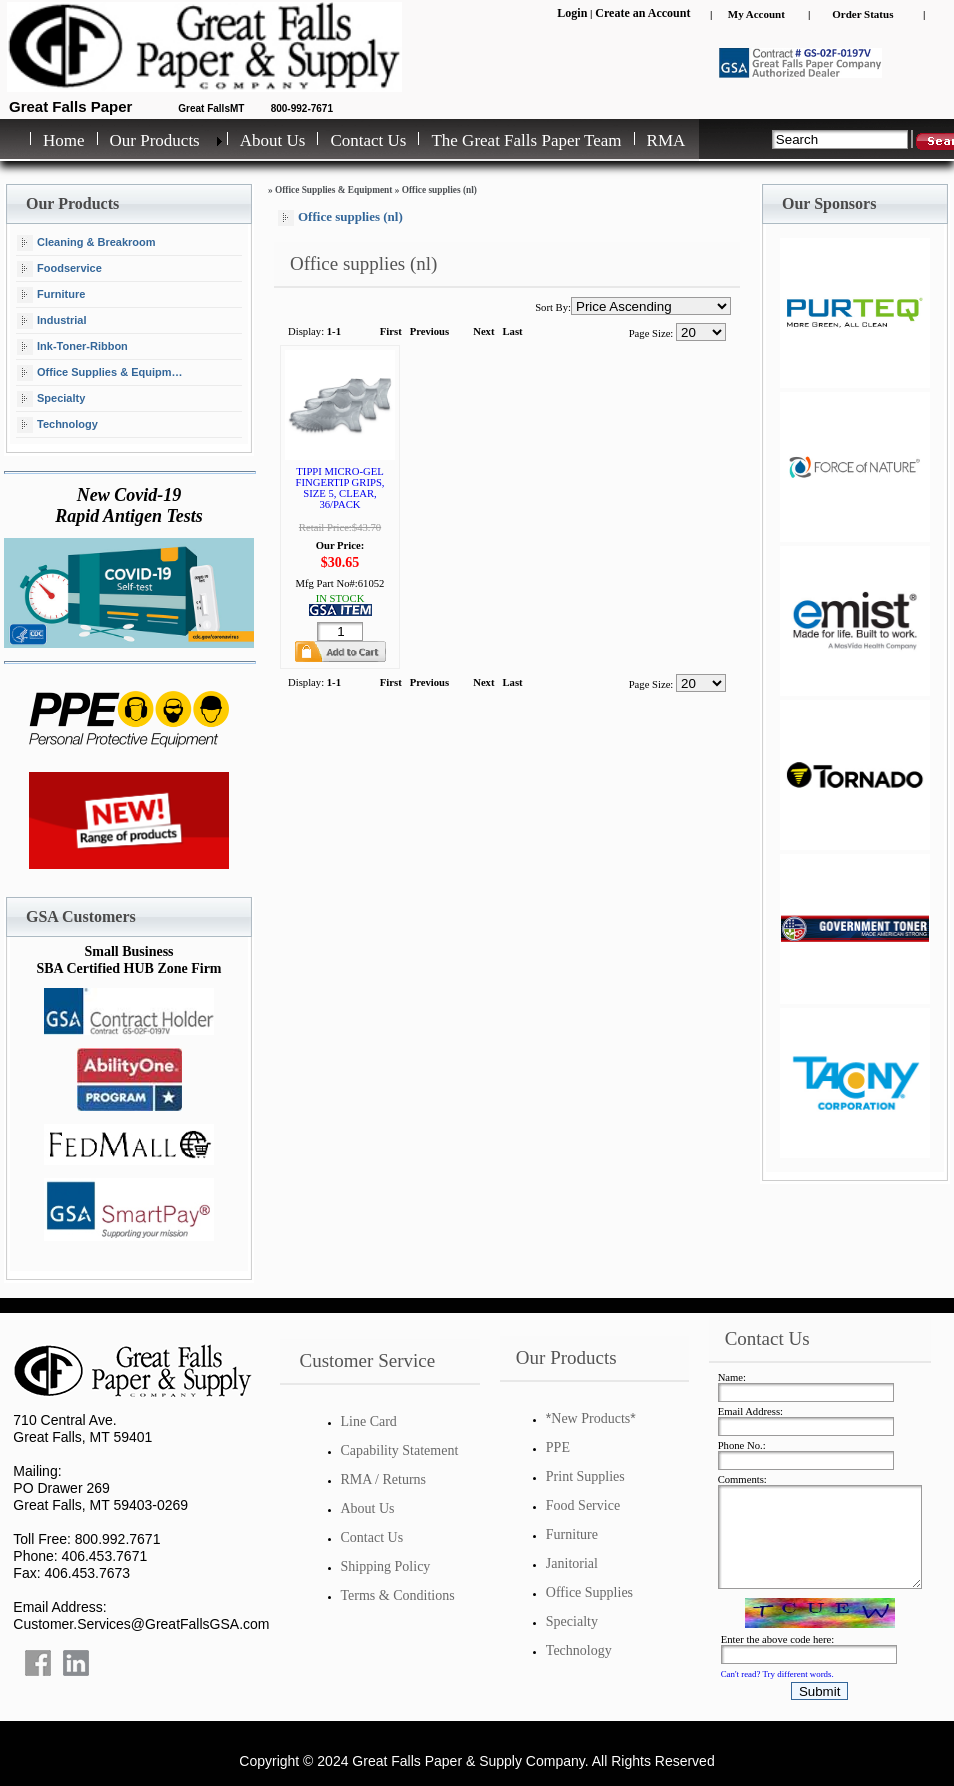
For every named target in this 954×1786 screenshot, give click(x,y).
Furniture (51, 295)
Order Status (862, 14)
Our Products (155, 140)
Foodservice (59, 269)
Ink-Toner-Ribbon (72, 347)
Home (64, 140)
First (391, 331)
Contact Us (368, 140)
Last (513, 331)
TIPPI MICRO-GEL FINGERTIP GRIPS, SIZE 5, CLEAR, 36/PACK (340, 488)
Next (483, 331)
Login (572, 13)
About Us (273, 140)
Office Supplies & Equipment (102, 373)
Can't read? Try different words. (777, 1674)
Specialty (51, 399)
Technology (57, 425)
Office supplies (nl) (439, 190)
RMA (666, 140)
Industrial (52, 321)
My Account (756, 14)
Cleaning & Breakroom (86, 243)
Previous (429, 331)
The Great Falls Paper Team (526, 140)
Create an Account (642, 13)
